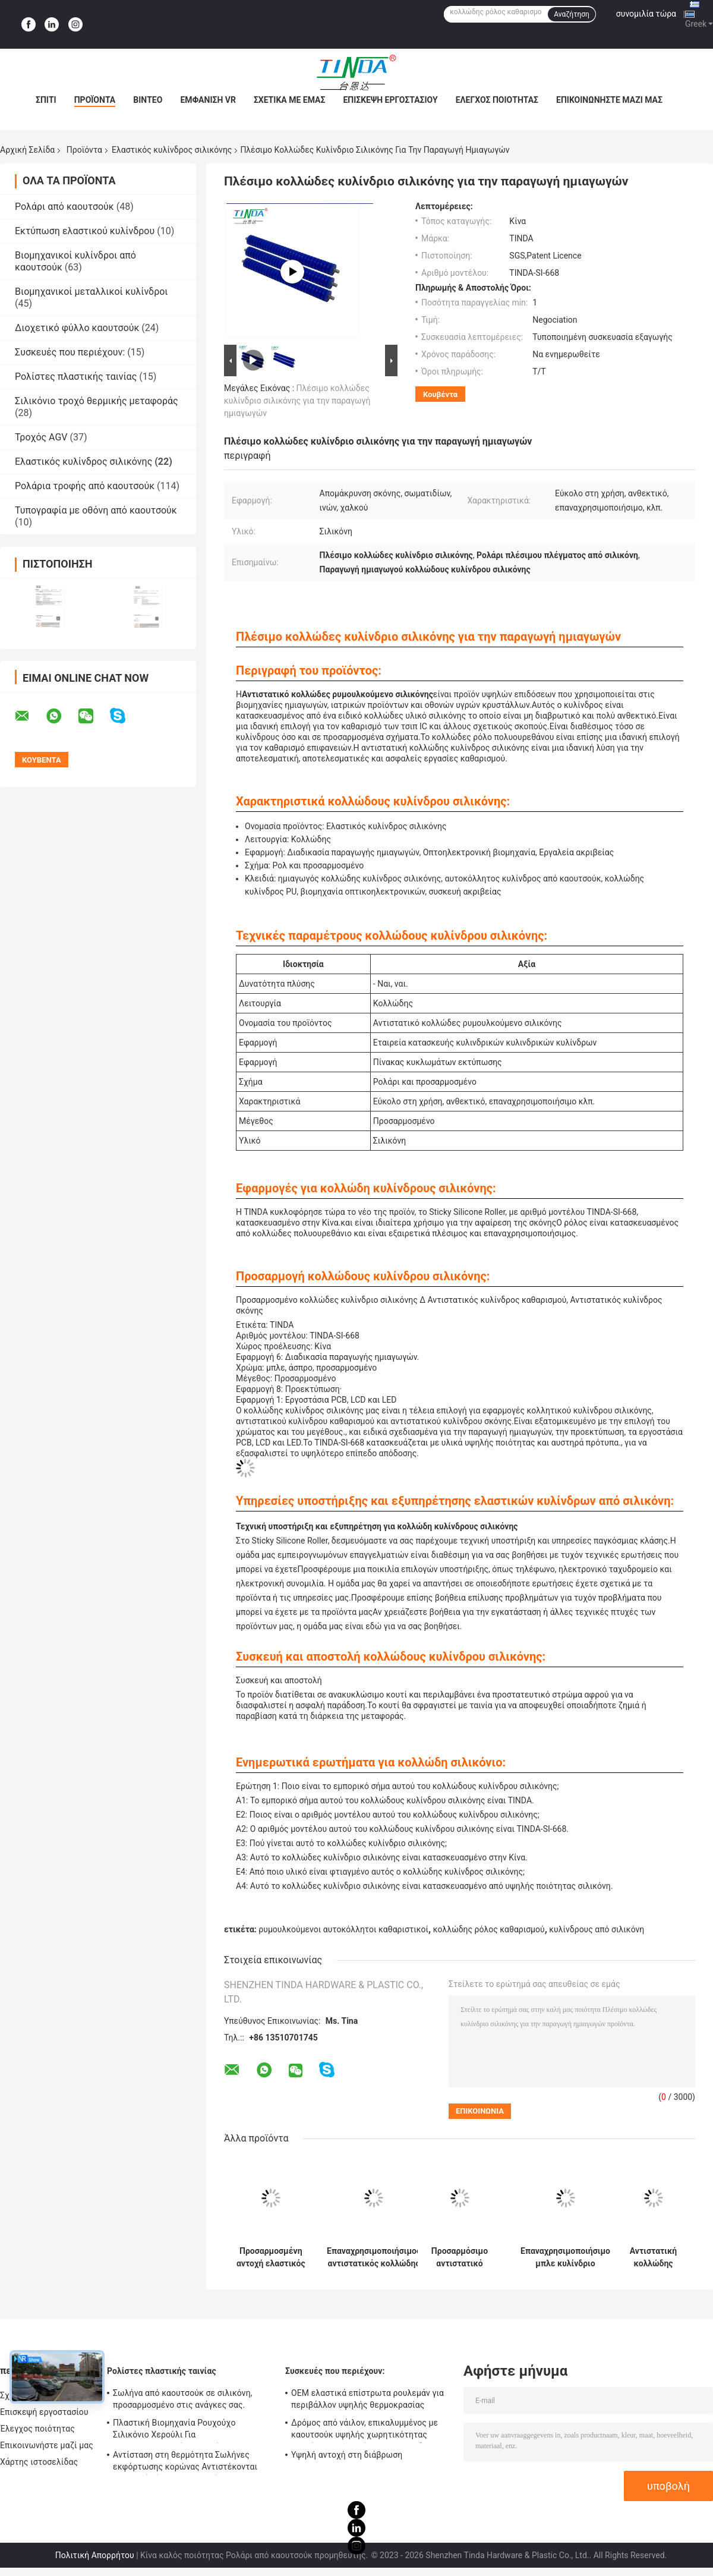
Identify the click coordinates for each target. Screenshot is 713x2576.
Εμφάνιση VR (208, 100)
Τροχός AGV (41, 437)
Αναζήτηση (571, 14)
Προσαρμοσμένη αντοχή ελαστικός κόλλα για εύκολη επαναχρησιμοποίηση (271, 2257)
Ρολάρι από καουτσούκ (64, 206)
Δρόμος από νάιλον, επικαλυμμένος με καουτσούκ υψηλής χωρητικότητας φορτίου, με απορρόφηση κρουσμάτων (364, 2430)
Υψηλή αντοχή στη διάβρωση (346, 2455)
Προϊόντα (95, 100)
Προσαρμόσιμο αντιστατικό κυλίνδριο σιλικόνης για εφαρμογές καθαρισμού (459, 2257)
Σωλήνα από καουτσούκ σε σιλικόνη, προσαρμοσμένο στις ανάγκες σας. (183, 2399)
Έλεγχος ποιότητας (497, 100)
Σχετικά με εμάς (289, 100)
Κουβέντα (440, 394)
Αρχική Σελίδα (27, 150)
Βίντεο (147, 100)
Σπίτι (46, 100)
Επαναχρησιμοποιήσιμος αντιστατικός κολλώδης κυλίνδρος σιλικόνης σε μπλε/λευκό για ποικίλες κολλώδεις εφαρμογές (374, 2257)
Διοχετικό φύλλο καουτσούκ (77, 327)
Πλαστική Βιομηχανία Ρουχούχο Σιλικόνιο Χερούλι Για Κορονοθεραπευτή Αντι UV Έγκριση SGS (189, 2430)
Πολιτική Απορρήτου (94, 2555)
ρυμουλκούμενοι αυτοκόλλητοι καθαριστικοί (343, 1929)
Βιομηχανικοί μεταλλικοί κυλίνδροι (91, 291)
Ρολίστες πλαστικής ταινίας (76, 376)
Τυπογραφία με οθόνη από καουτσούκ (96, 510)
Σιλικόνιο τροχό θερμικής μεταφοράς (96, 401)
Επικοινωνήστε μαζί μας (609, 100)
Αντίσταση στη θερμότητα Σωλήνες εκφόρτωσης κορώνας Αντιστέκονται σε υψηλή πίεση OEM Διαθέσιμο (185, 2462)
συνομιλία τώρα (646, 13)
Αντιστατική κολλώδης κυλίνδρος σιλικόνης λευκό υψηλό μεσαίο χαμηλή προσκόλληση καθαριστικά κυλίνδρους (652, 2257)
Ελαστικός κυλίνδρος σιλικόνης (172, 150)
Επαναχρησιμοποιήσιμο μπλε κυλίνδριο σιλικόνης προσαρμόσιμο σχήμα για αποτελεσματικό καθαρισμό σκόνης (565, 2257)
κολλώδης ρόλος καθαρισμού (489, 1929)
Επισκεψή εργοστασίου (390, 100)
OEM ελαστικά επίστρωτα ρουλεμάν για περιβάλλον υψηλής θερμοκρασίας (367, 2399)
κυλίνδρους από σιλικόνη (596, 1929)
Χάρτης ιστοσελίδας (39, 2462)
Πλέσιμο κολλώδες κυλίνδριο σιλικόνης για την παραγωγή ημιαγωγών (297, 400)
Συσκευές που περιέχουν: (70, 352)
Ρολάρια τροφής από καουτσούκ (84, 486)
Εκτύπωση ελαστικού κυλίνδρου (84, 231)
